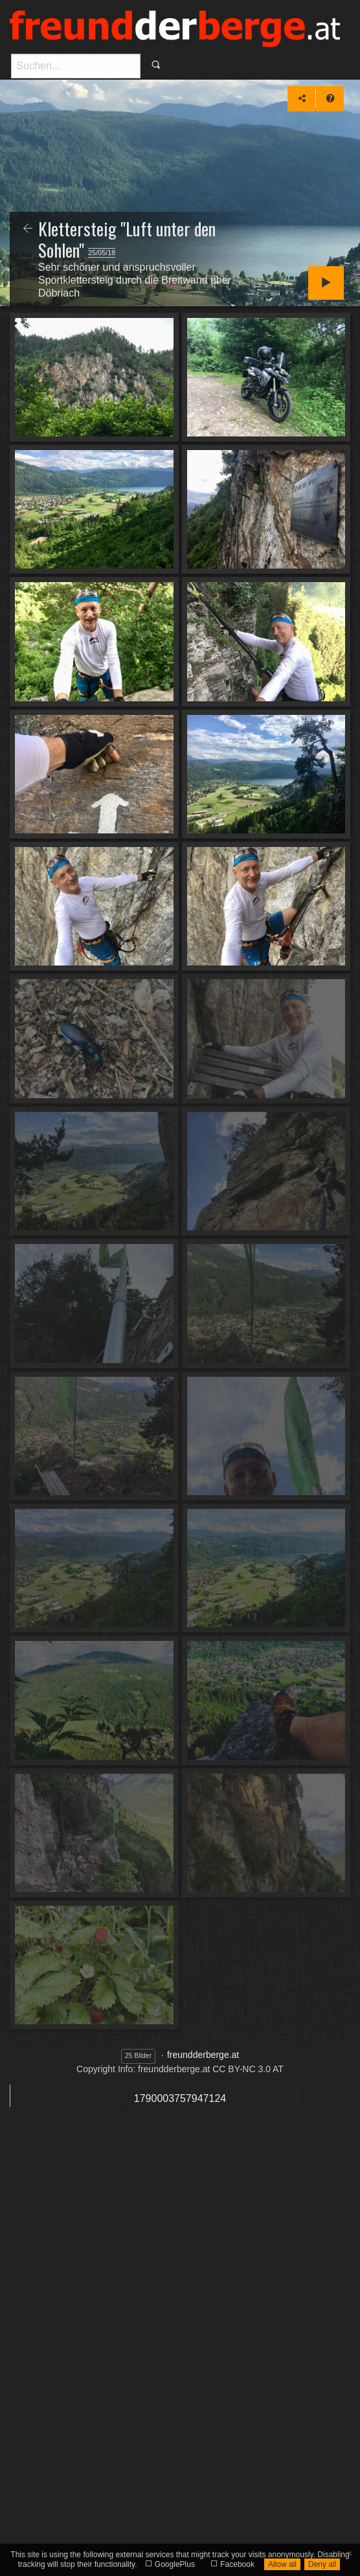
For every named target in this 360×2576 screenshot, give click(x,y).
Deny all (322, 2564)
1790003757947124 (180, 2098)
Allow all (282, 2564)
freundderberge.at (203, 2055)
